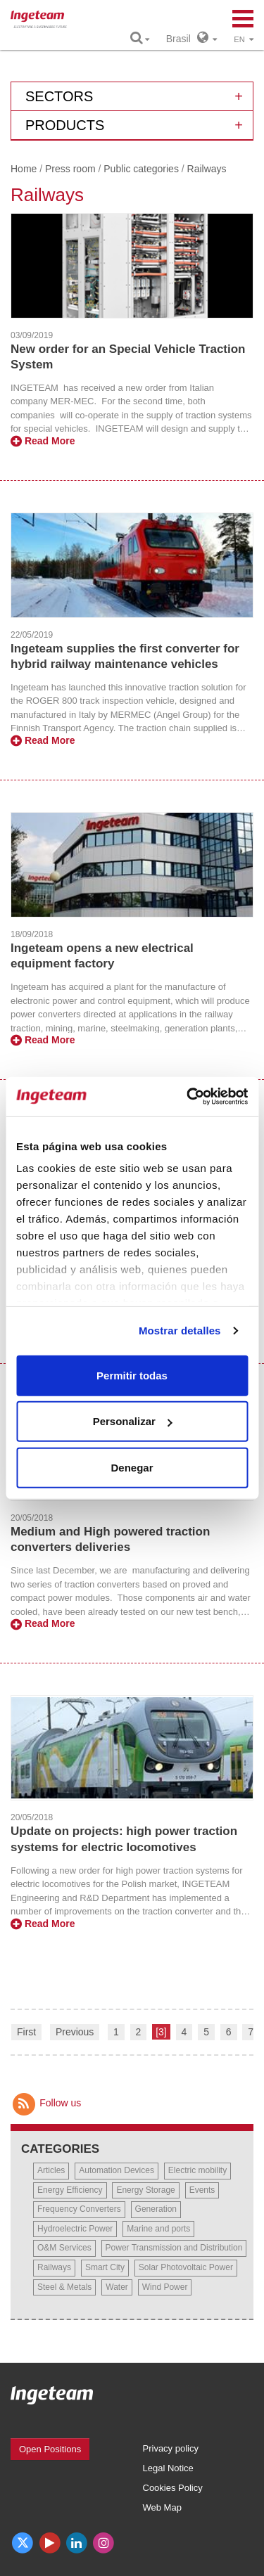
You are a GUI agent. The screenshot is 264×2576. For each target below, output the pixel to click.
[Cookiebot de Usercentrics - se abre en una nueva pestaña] (188, 1097)
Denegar (132, 1467)
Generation (156, 2209)
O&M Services (64, 2248)
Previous (75, 2031)
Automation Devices (116, 2170)
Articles (51, 2170)
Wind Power (165, 2287)
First (26, 2031)
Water (117, 2287)
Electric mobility (197, 2170)
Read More (43, 440)
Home (24, 168)
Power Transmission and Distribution (174, 2248)
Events (202, 2190)
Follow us (46, 2102)
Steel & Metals (64, 2287)
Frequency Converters (79, 2209)
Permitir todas (132, 1375)
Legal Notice (168, 2468)
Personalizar (132, 1421)
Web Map (162, 2507)
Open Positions (50, 2449)
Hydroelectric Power (75, 2229)
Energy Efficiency (70, 2190)
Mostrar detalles (180, 1331)
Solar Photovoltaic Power (186, 2267)
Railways (54, 2267)
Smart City (105, 2267)
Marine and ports (158, 2229)
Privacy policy (171, 2448)
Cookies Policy (173, 2487)
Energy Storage (145, 2190)
